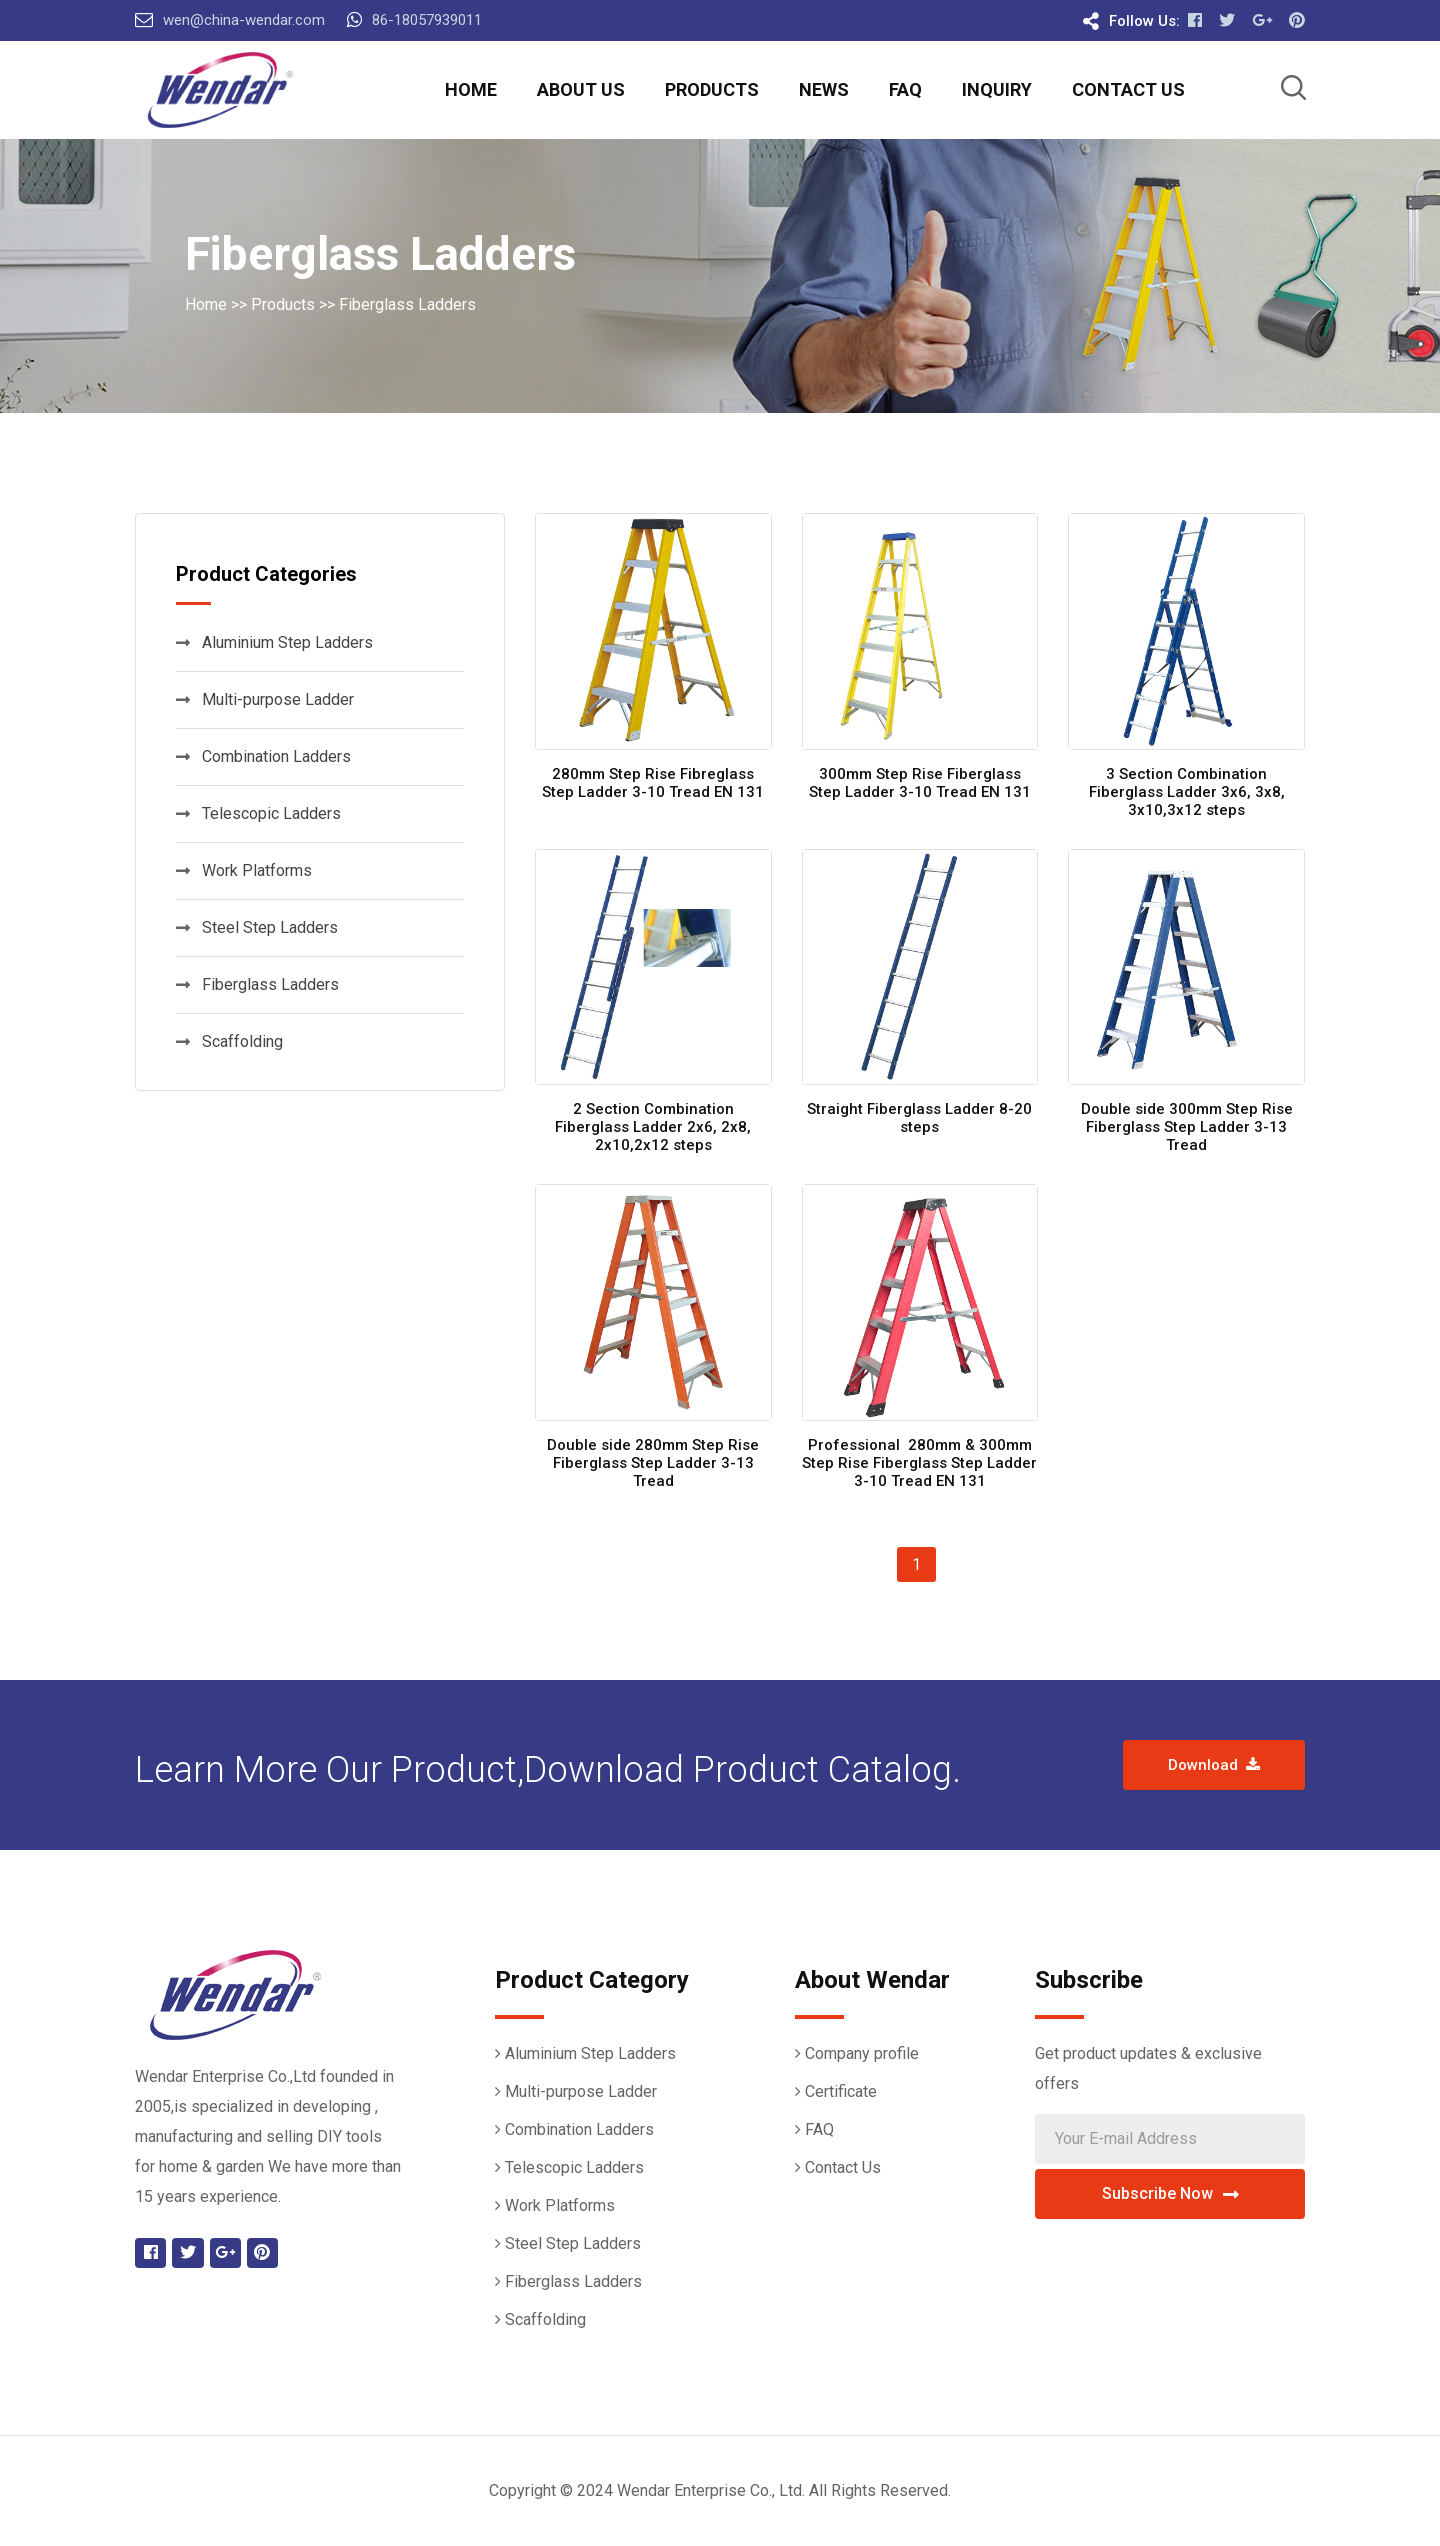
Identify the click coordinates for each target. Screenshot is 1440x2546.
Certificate (841, 2091)
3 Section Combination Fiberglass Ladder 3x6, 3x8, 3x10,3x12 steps (1187, 792)
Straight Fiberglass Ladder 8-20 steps (919, 1118)
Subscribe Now (1170, 2193)
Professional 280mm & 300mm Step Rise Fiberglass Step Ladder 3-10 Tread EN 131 (919, 1463)
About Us (581, 89)
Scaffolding (229, 1041)
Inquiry (997, 89)
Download (1214, 1765)
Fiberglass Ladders (407, 304)
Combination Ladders (263, 756)
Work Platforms (244, 870)
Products (712, 89)
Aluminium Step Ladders (274, 642)
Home (471, 89)
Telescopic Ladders (258, 813)
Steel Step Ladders (257, 927)
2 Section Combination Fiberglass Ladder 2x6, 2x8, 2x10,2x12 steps (653, 1127)
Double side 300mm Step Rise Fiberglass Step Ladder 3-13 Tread (1187, 1127)
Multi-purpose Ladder (265, 699)
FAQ (905, 89)
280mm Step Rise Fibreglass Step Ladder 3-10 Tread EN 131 (653, 783)
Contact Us (1128, 89)
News (824, 89)
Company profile (862, 2053)
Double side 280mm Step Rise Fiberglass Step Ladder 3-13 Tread (653, 1463)
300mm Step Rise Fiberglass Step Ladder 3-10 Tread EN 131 (920, 783)
